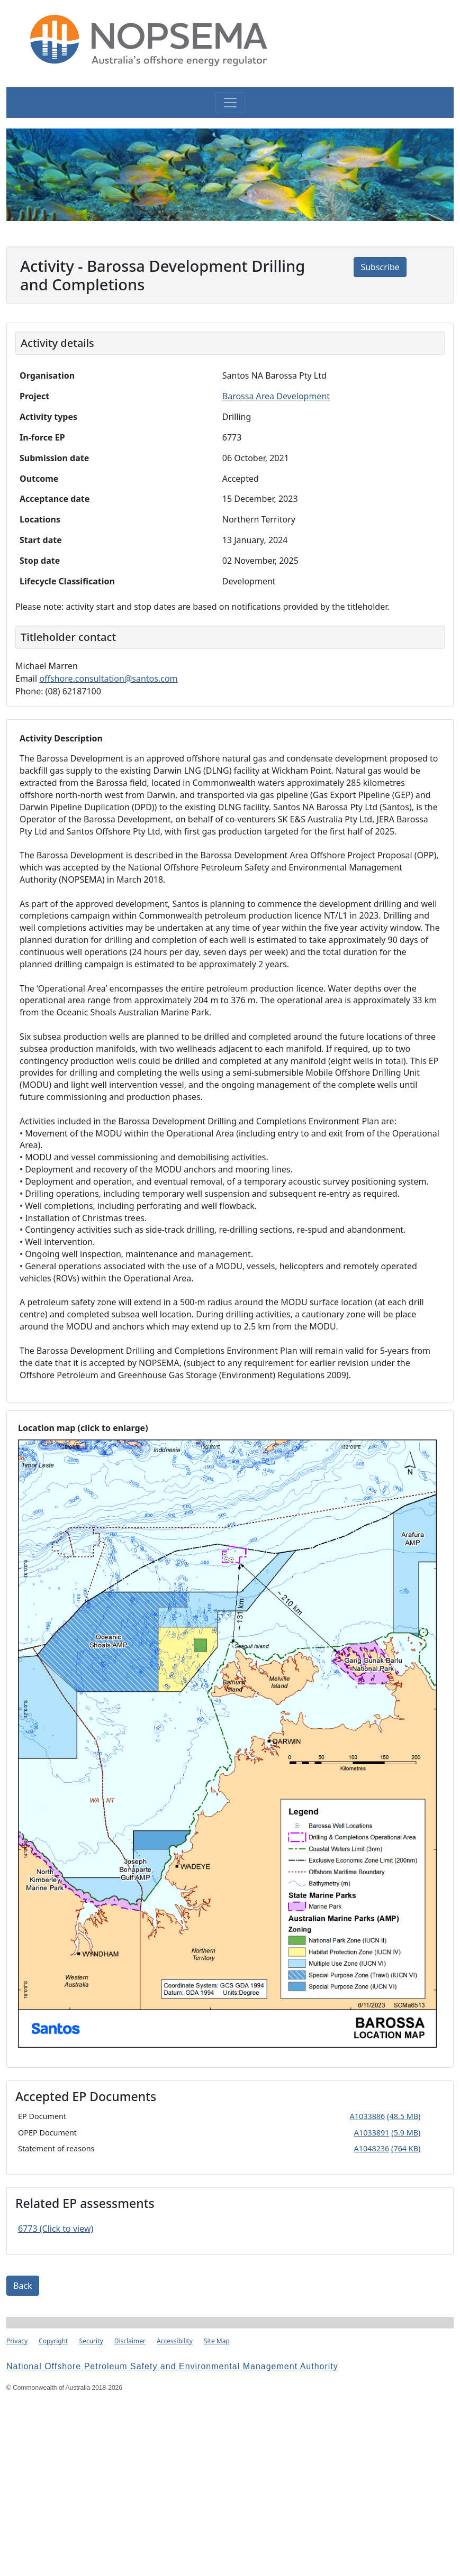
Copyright (53, 2340)
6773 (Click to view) (55, 2228)
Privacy (17, 2340)
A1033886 (367, 2116)
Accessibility (175, 2340)
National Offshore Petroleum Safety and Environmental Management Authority (172, 2366)
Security (91, 2340)
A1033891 (372, 2133)
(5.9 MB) (405, 2133)
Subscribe (379, 267)
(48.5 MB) (403, 2116)
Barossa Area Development (276, 396)
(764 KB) (405, 2148)
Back (22, 2285)
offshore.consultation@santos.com (108, 678)
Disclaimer (130, 2340)
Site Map (217, 2340)
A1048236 (372, 2148)
